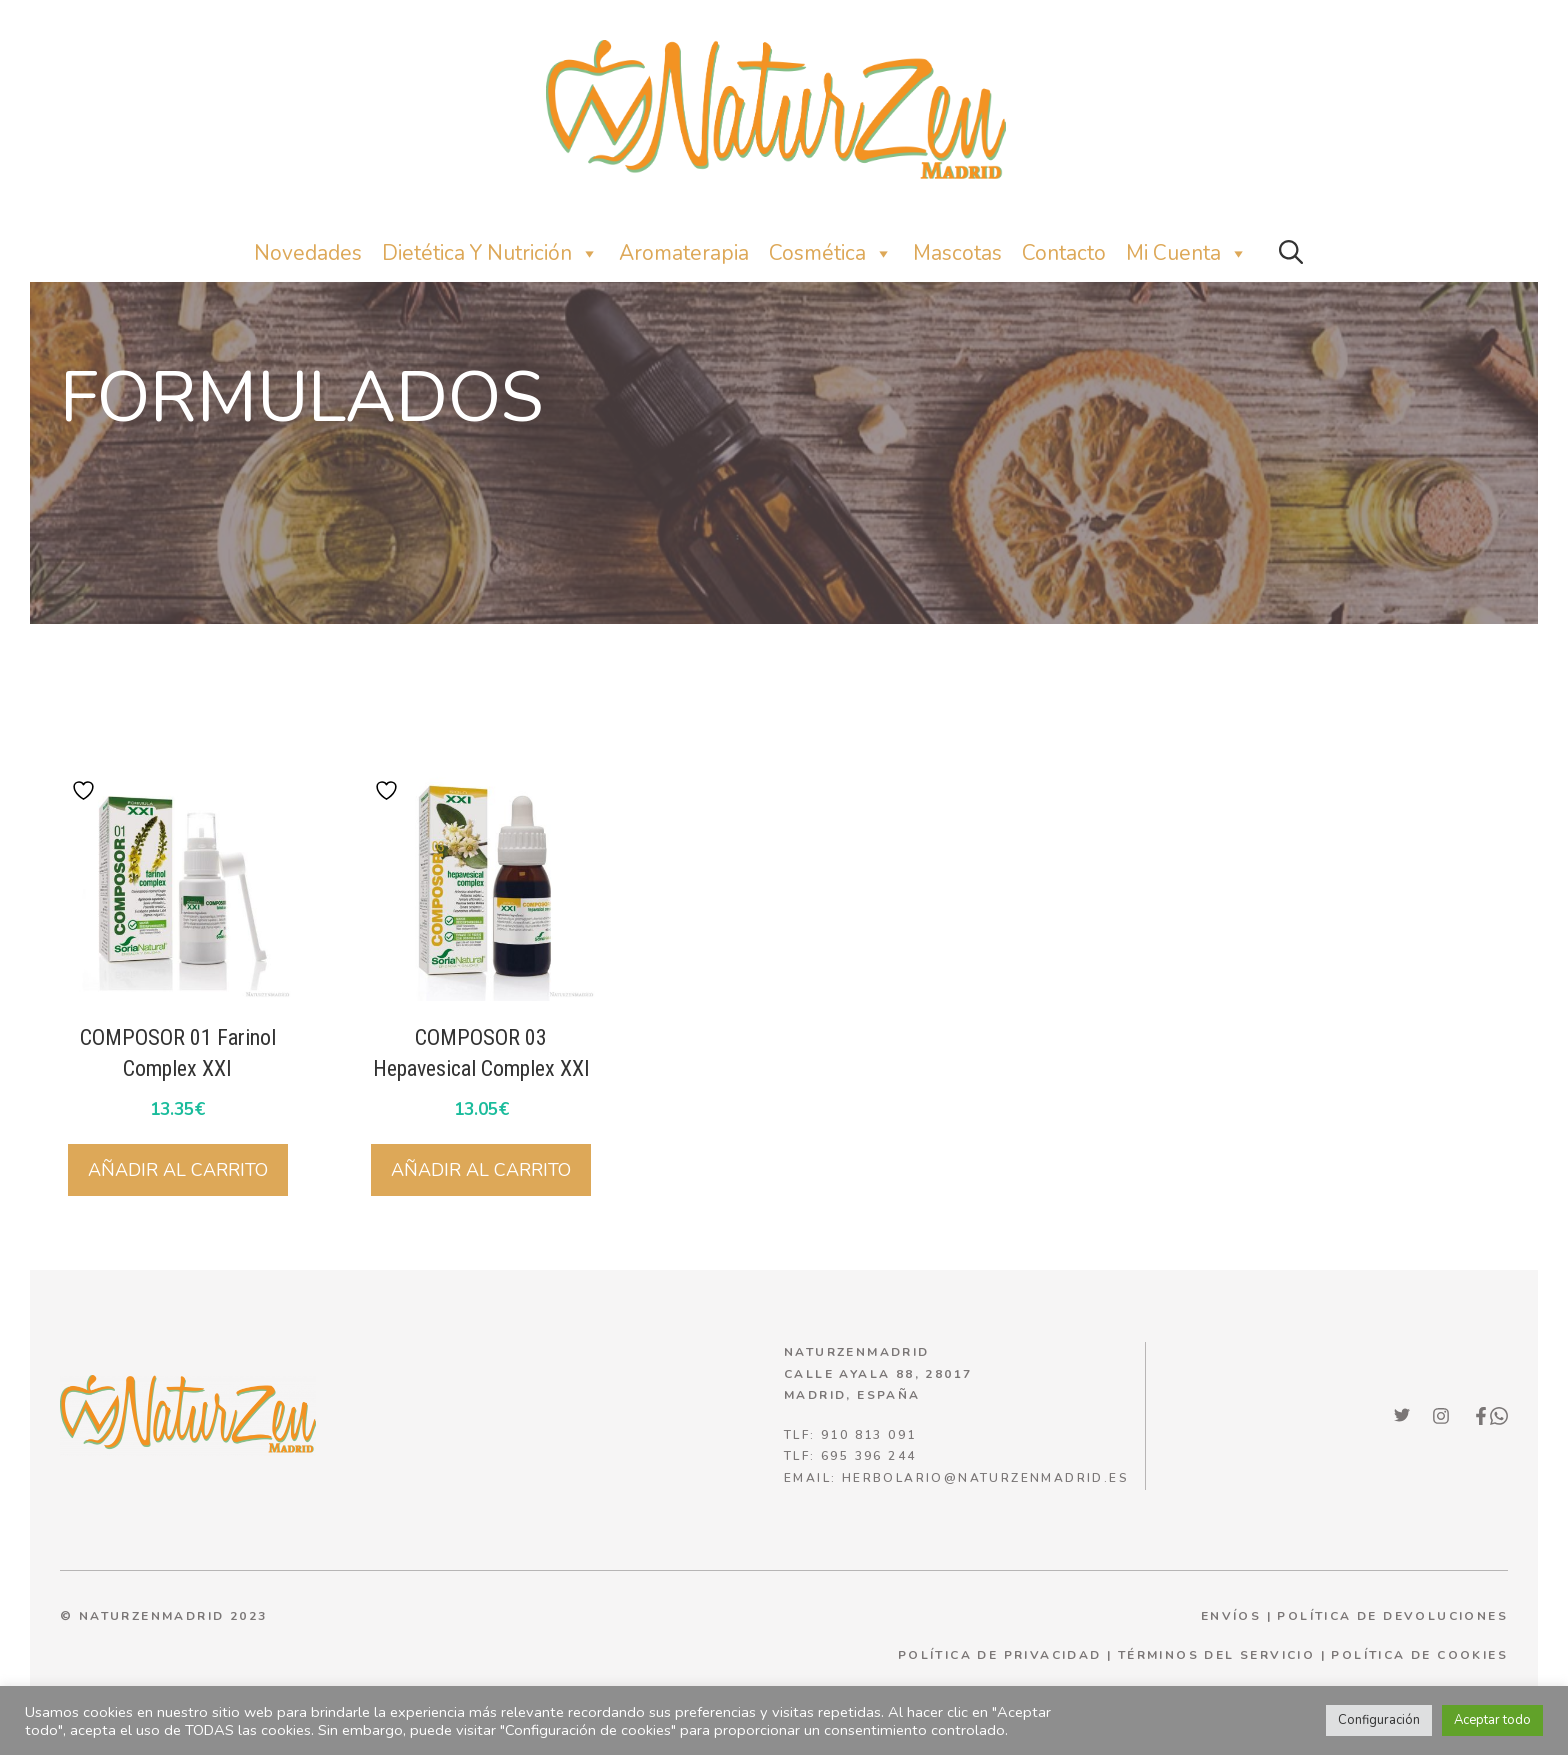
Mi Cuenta (1187, 253)
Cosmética (831, 253)
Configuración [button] (1379, 1720)
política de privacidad (1000, 1655)
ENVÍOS (1231, 1616)
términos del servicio (1216, 1655)
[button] (1291, 253)
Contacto (1064, 253)
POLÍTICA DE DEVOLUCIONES (1392, 1616)
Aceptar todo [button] (1492, 1720)
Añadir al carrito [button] (178, 1170)
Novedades (308, 253)
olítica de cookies (1425, 1655)
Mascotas (957, 253)
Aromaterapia (684, 253)
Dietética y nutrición (490, 253)
